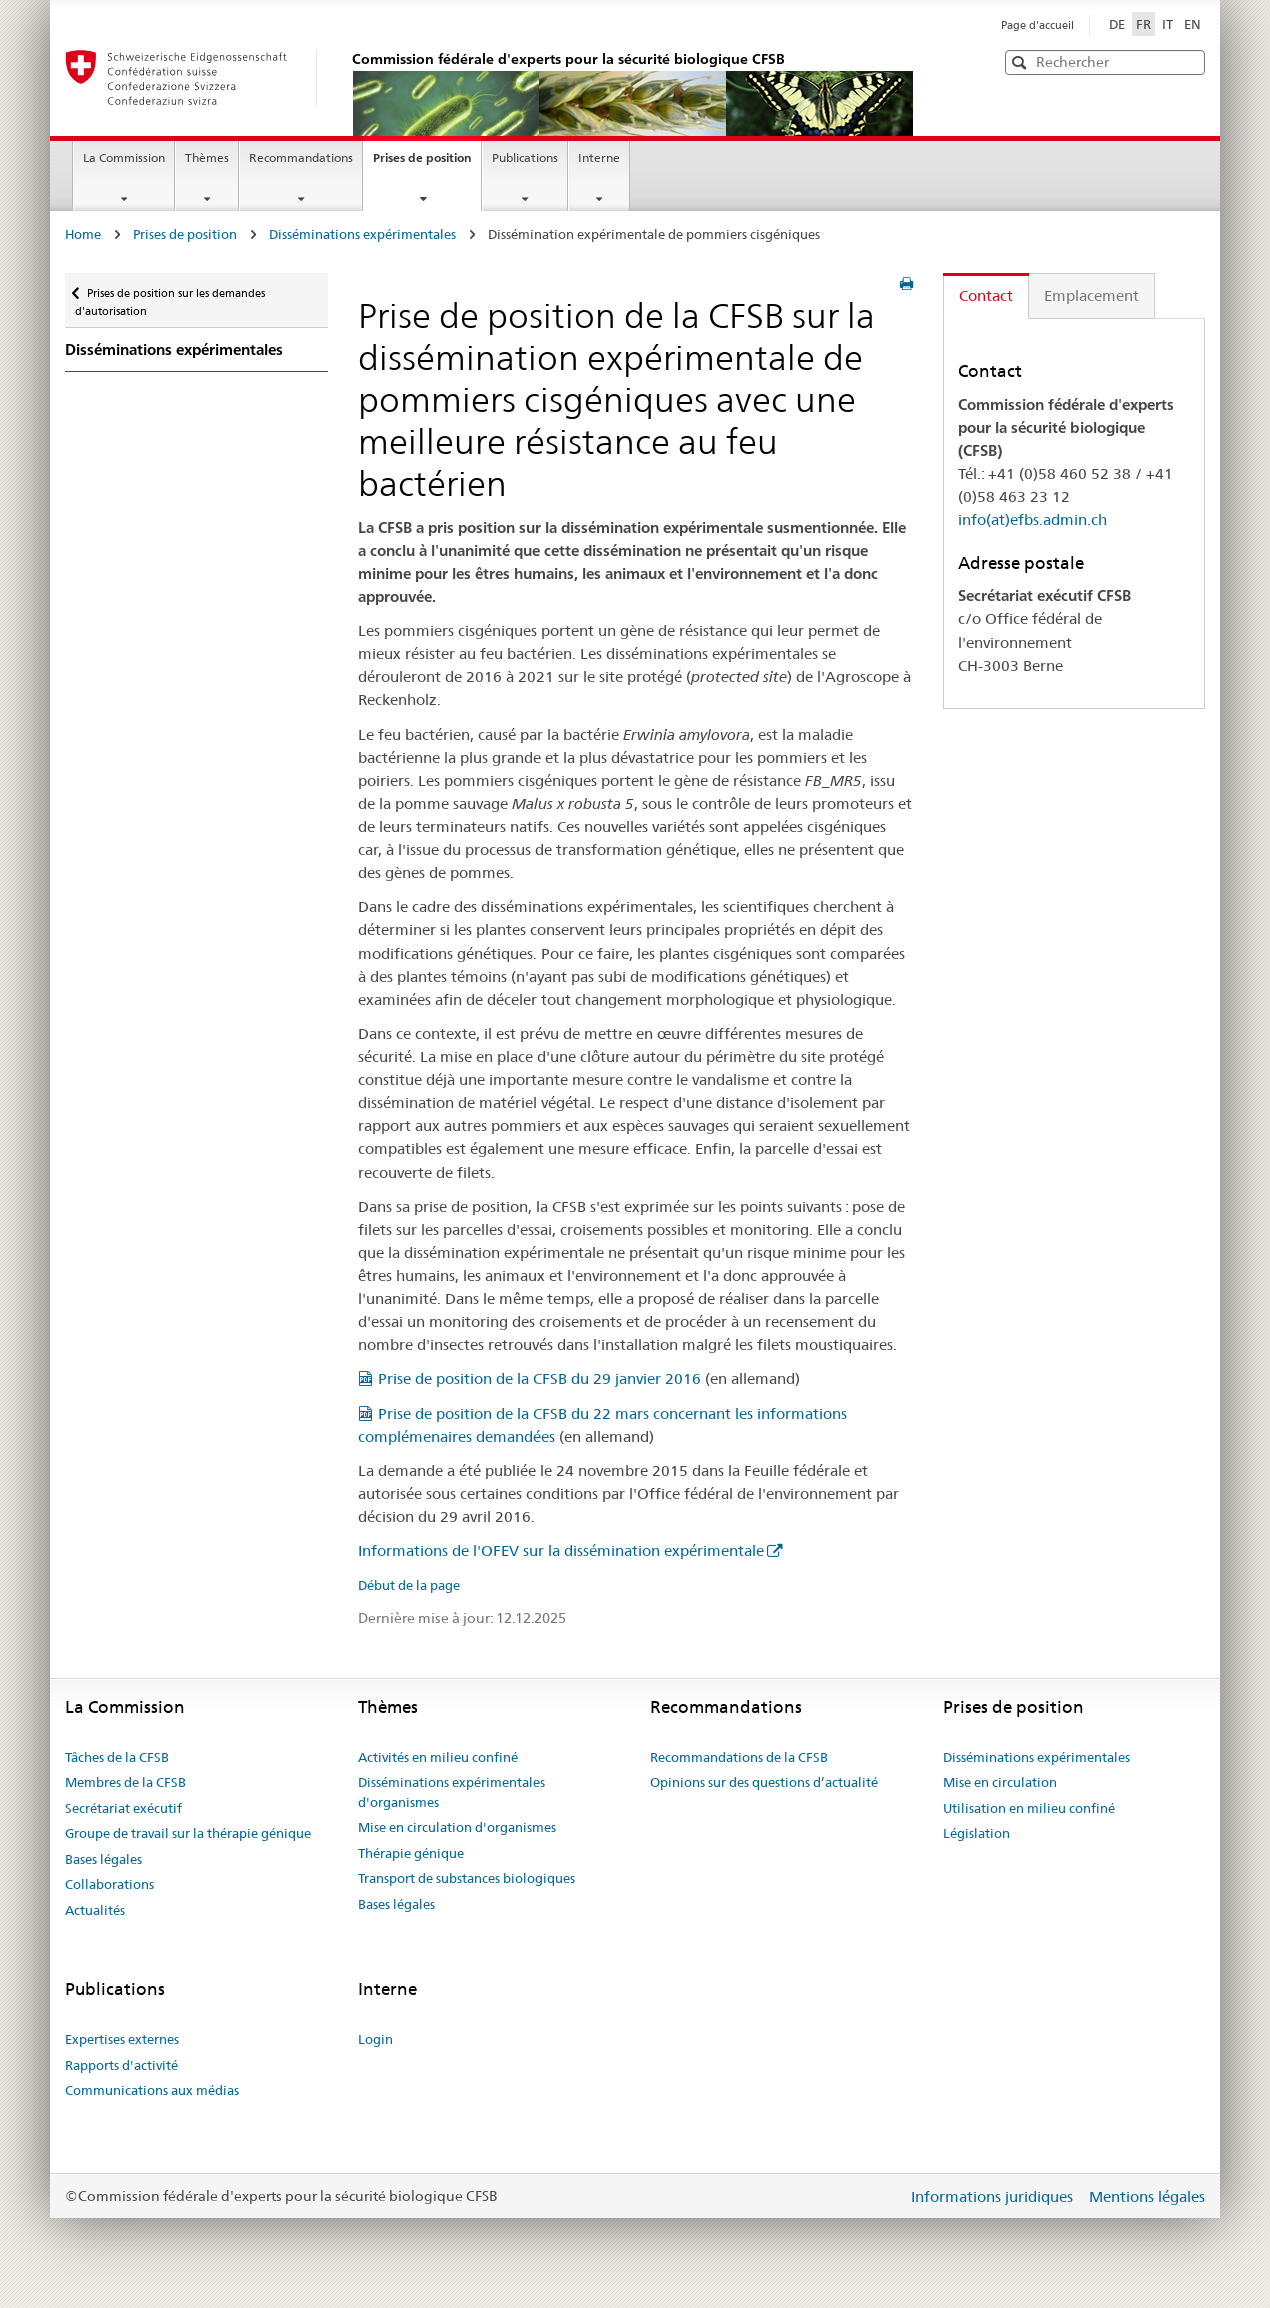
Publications (525, 157)
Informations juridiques (994, 2196)
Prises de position (427, 164)
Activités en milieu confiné (438, 1757)
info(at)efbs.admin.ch (1032, 519)
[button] (1188, 61)
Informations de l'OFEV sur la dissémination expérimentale (561, 1550)
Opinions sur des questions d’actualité (764, 1782)
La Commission (124, 157)
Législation (976, 1833)
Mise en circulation (1000, 1782)
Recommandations (301, 157)
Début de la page (409, 1585)
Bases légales (103, 1859)
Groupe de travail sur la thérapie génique (188, 1833)
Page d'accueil (1037, 25)
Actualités (95, 1910)
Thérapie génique (411, 1853)
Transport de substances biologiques (466, 1878)
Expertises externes (122, 2039)
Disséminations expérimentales (362, 234)
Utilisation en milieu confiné (1029, 1808)
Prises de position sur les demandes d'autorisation (170, 295)
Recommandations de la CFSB (739, 1757)
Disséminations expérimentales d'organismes (451, 1792)
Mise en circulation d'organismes (457, 1827)
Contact (986, 295)
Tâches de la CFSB (117, 1757)
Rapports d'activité (121, 2065)
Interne (599, 157)
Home (83, 234)
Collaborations (109, 1884)
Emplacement (1091, 295)
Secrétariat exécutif (123, 1808)
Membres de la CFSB (125, 1782)
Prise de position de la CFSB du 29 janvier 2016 (539, 1378)
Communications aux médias (152, 2090)
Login (375, 2039)
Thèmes (207, 157)
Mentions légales (1147, 2196)
